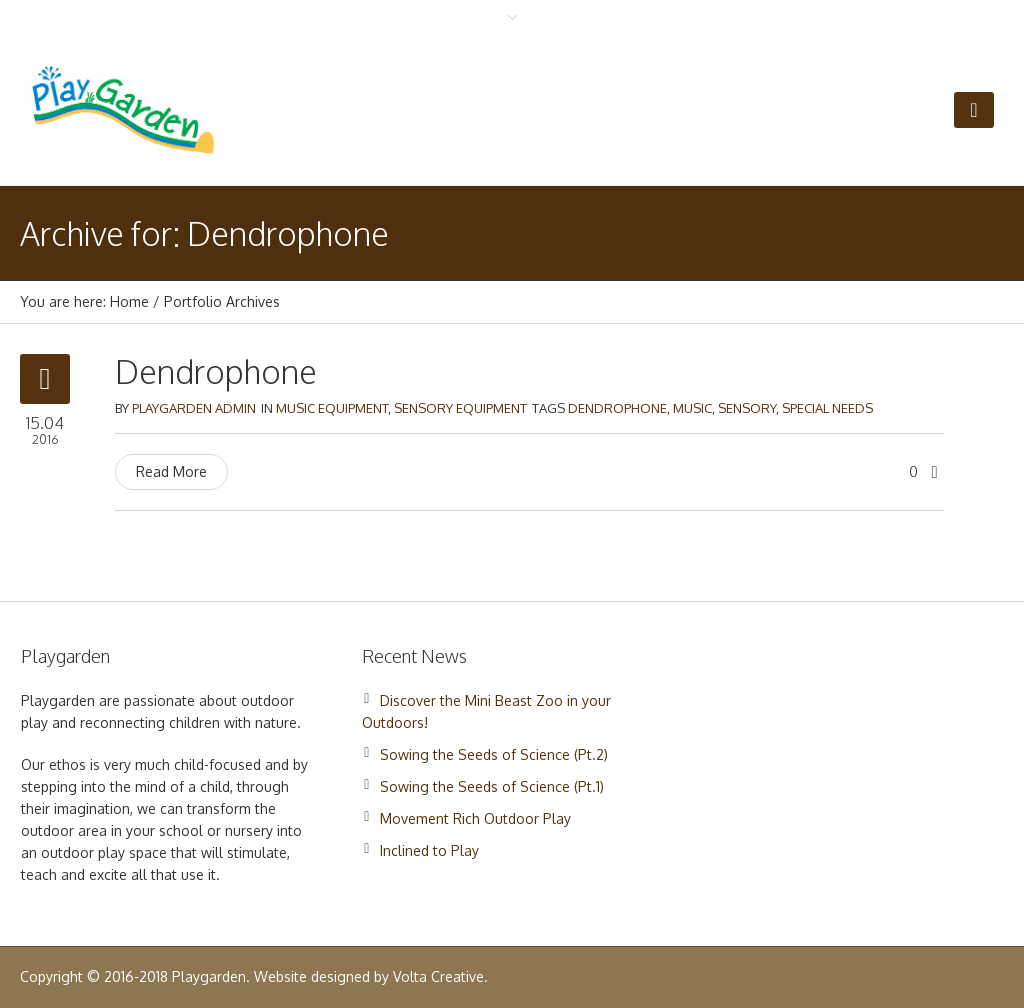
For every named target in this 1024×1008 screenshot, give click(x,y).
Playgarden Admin (194, 408)
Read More (171, 471)
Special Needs (827, 408)
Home (129, 301)
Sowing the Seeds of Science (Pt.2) (494, 754)
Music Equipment (332, 408)
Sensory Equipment (460, 408)
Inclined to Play (429, 850)
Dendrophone (216, 371)
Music (692, 408)
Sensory (747, 408)
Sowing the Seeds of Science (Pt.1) (492, 786)
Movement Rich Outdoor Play (475, 818)
